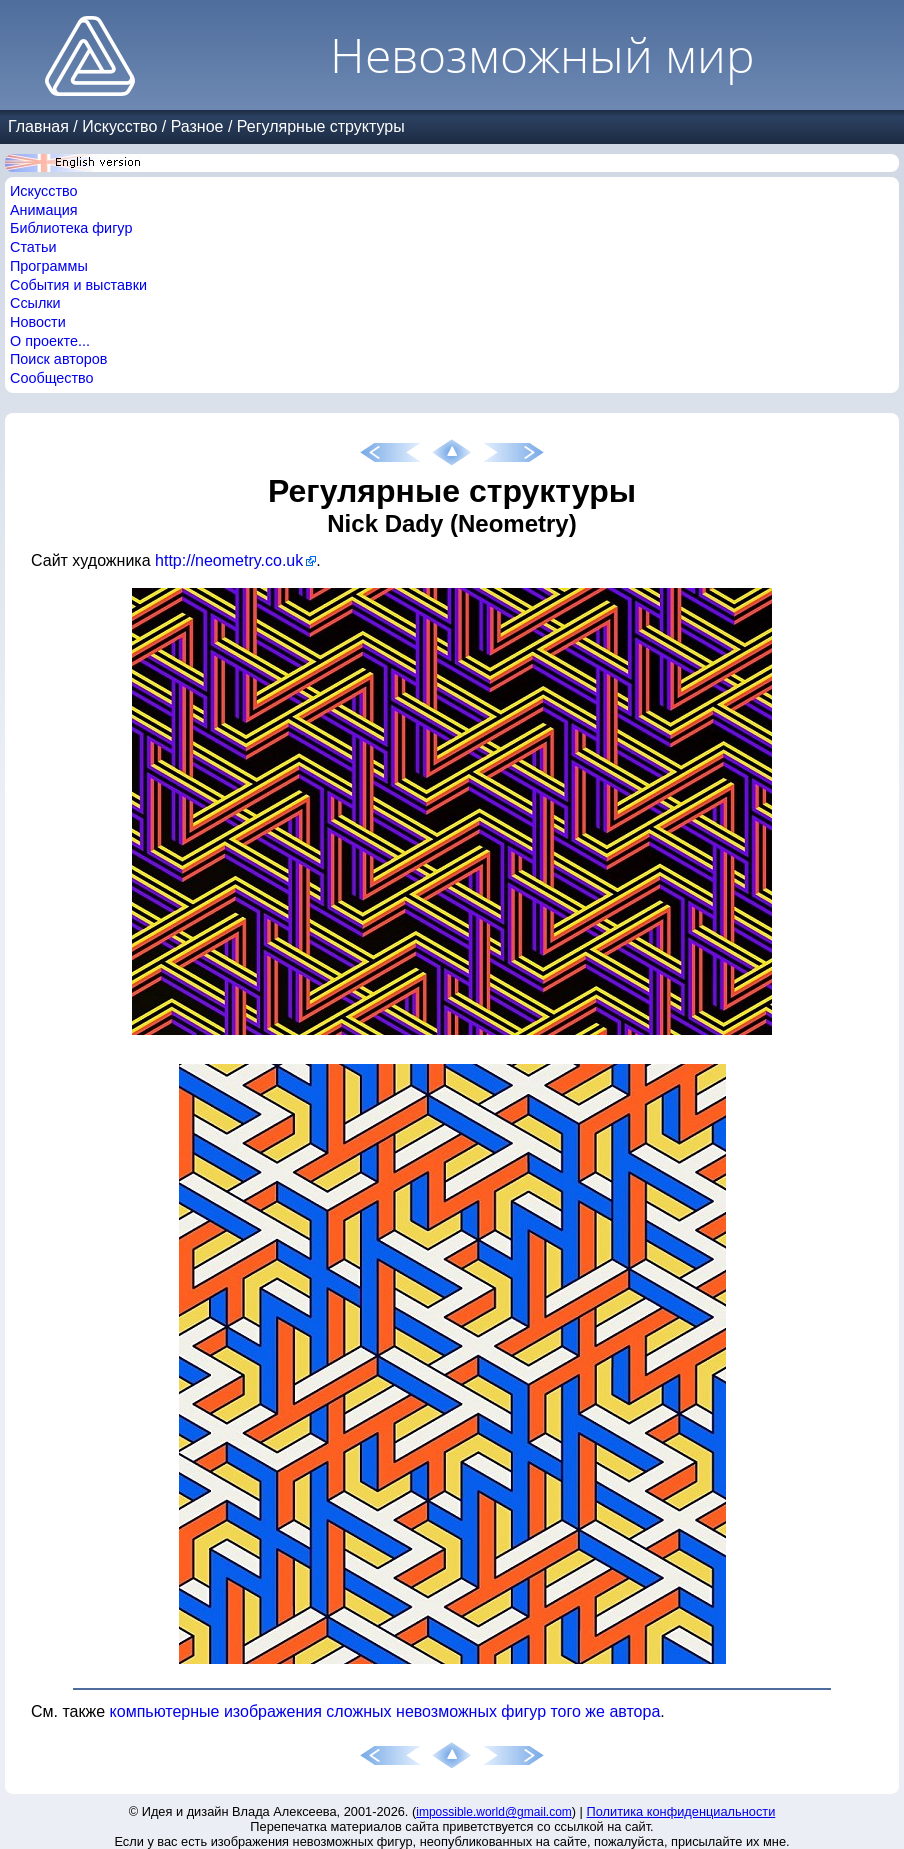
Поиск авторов (58, 359)
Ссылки (35, 303)
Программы (49, 266)
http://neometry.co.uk (229, 560)
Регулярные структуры (321, 126)
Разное (197, 126)
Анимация (44, 210)
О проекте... (50, 341)
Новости (38, 322)
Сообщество (52, 378)
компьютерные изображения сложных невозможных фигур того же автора (385, 1711)
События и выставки (78, 285)
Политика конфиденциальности (681, 1811)
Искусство (119, 126)
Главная (38, 126)
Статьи (33, 247)
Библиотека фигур (71, 228)
